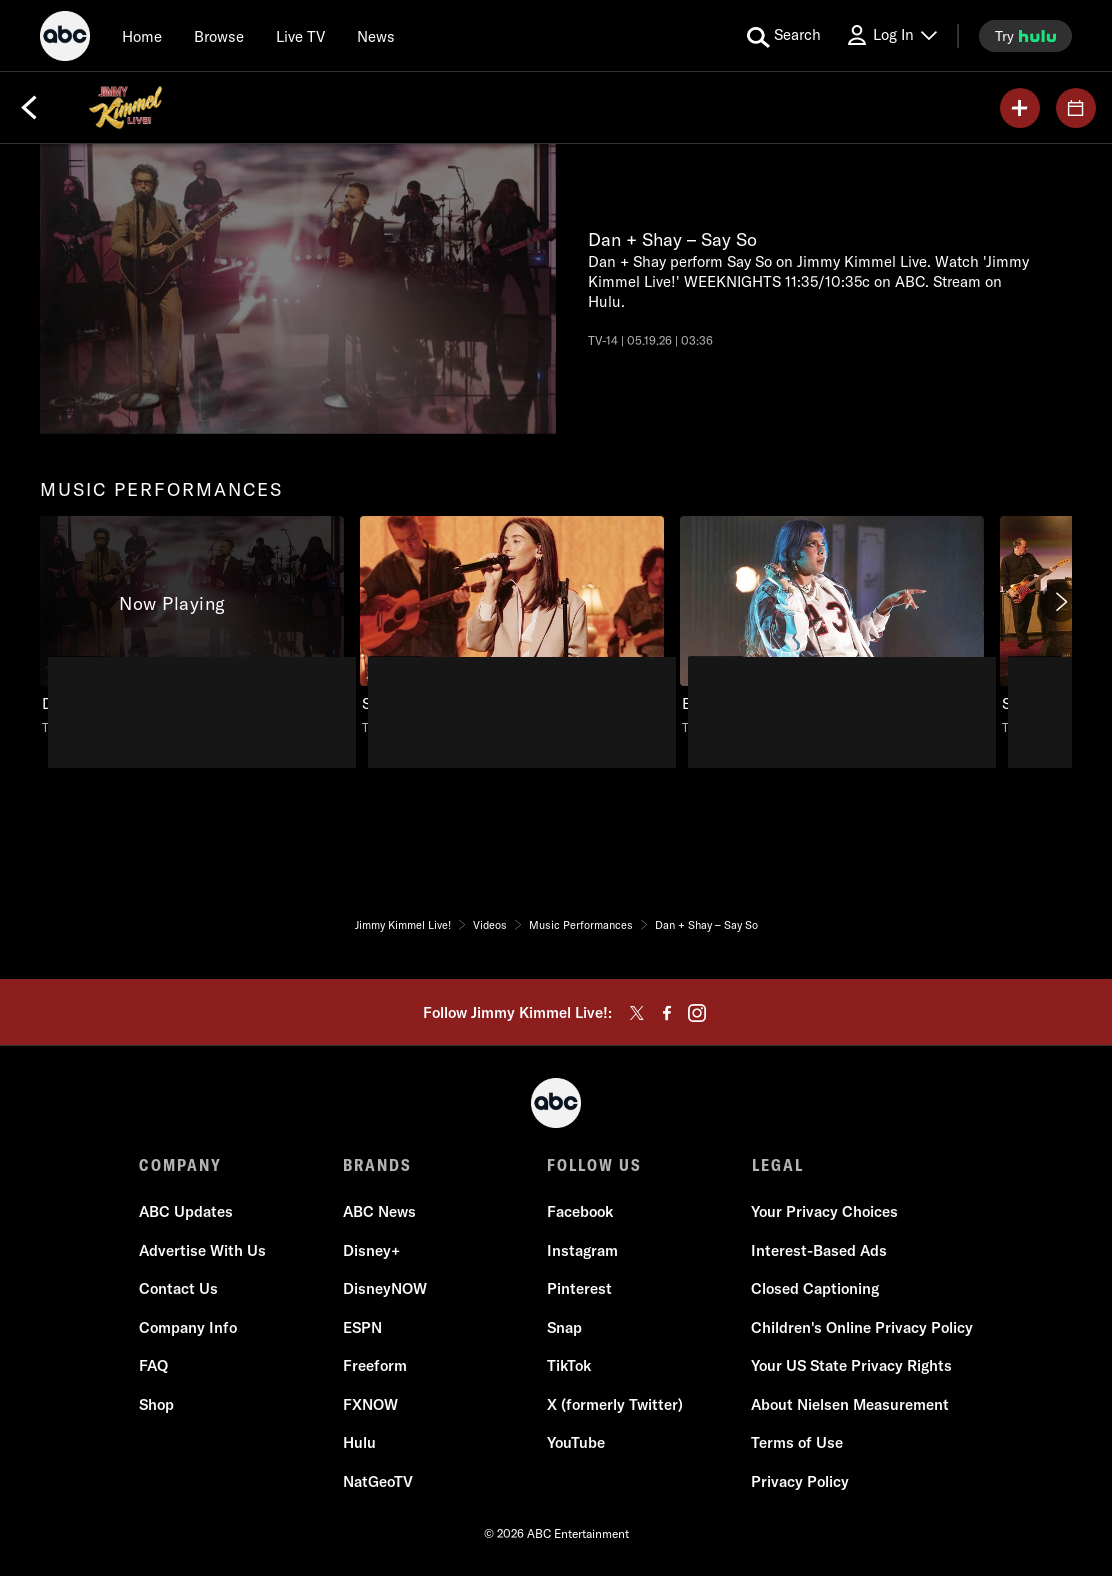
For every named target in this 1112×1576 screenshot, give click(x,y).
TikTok (569, 1366)
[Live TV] (300, 36)
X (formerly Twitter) (615, 1404)
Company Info (188, 1327)
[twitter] (637, 1013)
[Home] (142, 36)
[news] (376, 36)
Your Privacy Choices (824, 1212)
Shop (156, 1404)
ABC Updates (186, 1212)
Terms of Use (797, 1443)
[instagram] (697, 1013)
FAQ (153, 1366)
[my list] (1020, 108)
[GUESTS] (1076, 108)
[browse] (219, 36)
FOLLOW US (594, 1165)
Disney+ (371, 1250)
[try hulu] (1025, 36)
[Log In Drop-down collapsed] (891, 35)
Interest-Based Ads (819, 1250)
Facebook (580, 1212)
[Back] (29, 108)
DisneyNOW (385, 1289)
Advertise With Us (202, 1250)
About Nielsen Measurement (850, 1404)
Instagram (582, 1250)
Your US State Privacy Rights (851, 1366)
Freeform (375, 1366)
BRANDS (377, 1165)
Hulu (359, 1443)
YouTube (576, 1443)
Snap (564, 1327)
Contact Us (178, 1289)
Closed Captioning (815, 1289)
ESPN (362, 1327)
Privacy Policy (800, 1481)
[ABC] (65, 39)
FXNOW (370, 1404)
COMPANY (180, 1165)
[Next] (1060, 602)
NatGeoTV (378, 1481)
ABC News (379, 1212)
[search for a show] (784, 36)
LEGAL (777, 1165)
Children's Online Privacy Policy (862, 1327)
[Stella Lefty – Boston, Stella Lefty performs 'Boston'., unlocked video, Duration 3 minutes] (512, 626)
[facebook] (667, 1013)
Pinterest (579, 1289)
